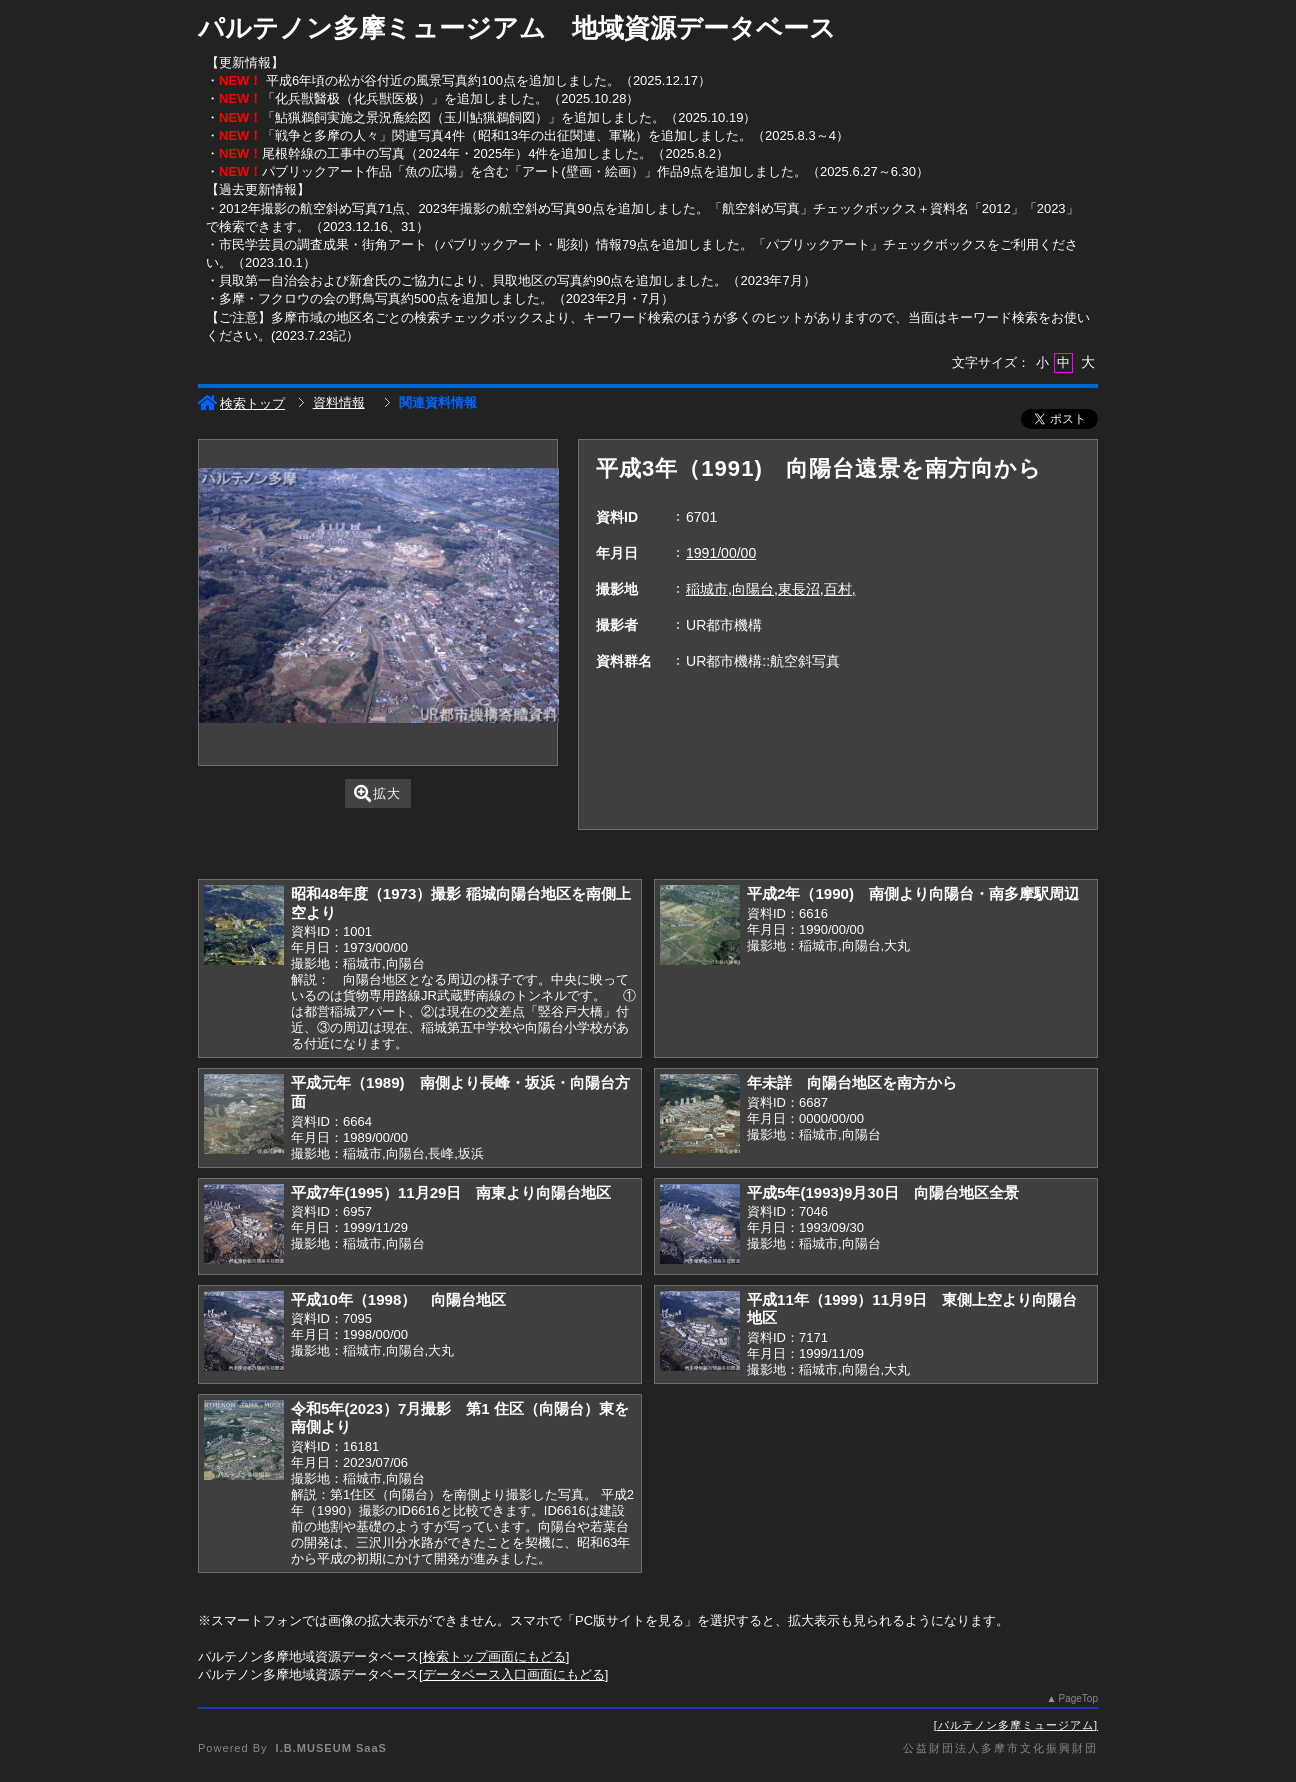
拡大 (377, 793)
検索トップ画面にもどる (494, 1656)
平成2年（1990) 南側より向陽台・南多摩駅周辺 (913, 893)
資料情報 (339, 402)
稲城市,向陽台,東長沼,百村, (771, 589)
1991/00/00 (721, 553)
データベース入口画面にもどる (514, 1674)
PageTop (1078, 1698)
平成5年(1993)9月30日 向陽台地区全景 (883, 1192)
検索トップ (241, 403)
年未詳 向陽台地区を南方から (852, 1082)
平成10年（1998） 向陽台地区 (398, 1299)
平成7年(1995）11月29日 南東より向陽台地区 (451, 1192)
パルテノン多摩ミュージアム (1016, 1725)
